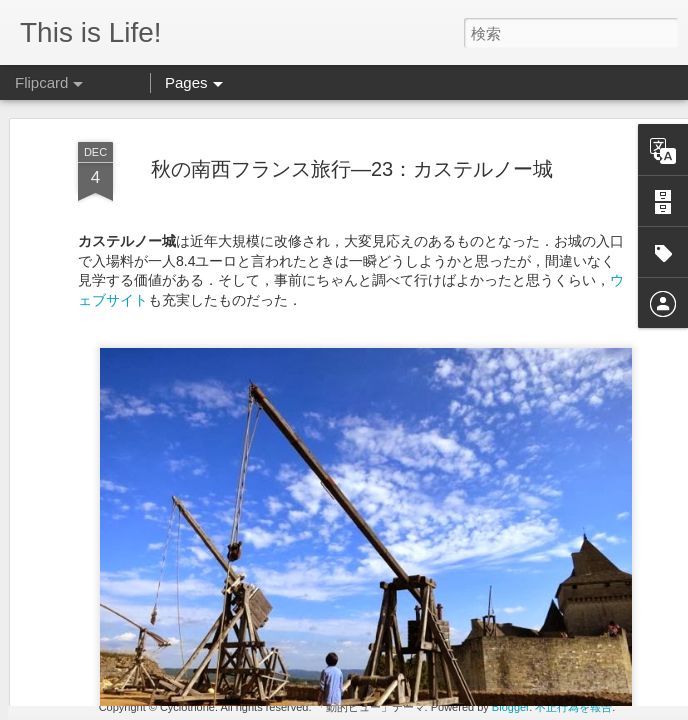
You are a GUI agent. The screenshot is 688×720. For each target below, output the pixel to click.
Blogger (510, 707)
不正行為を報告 (573, 707)
